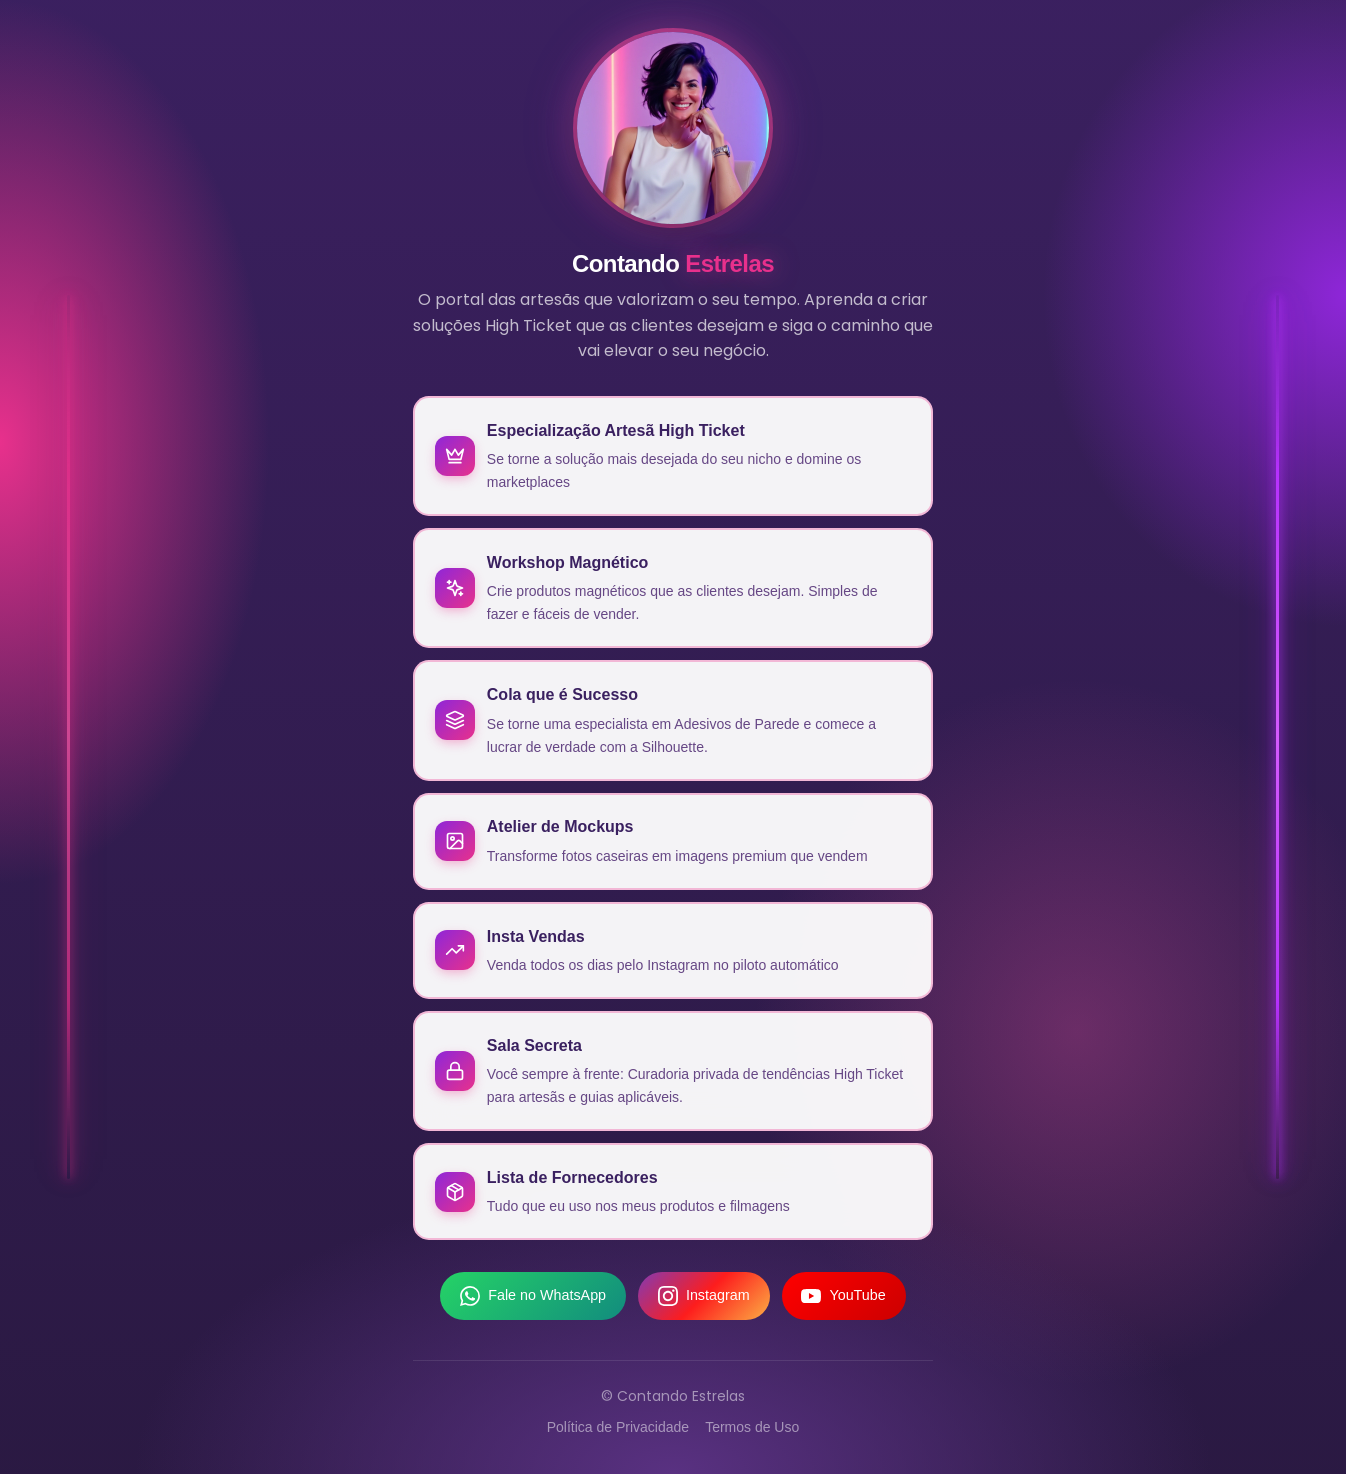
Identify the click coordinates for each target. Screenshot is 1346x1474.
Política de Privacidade (618, 1430)
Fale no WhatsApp (533, 1299)
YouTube (844, 1299)
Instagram (704, 1299)
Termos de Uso (752, 1430)
